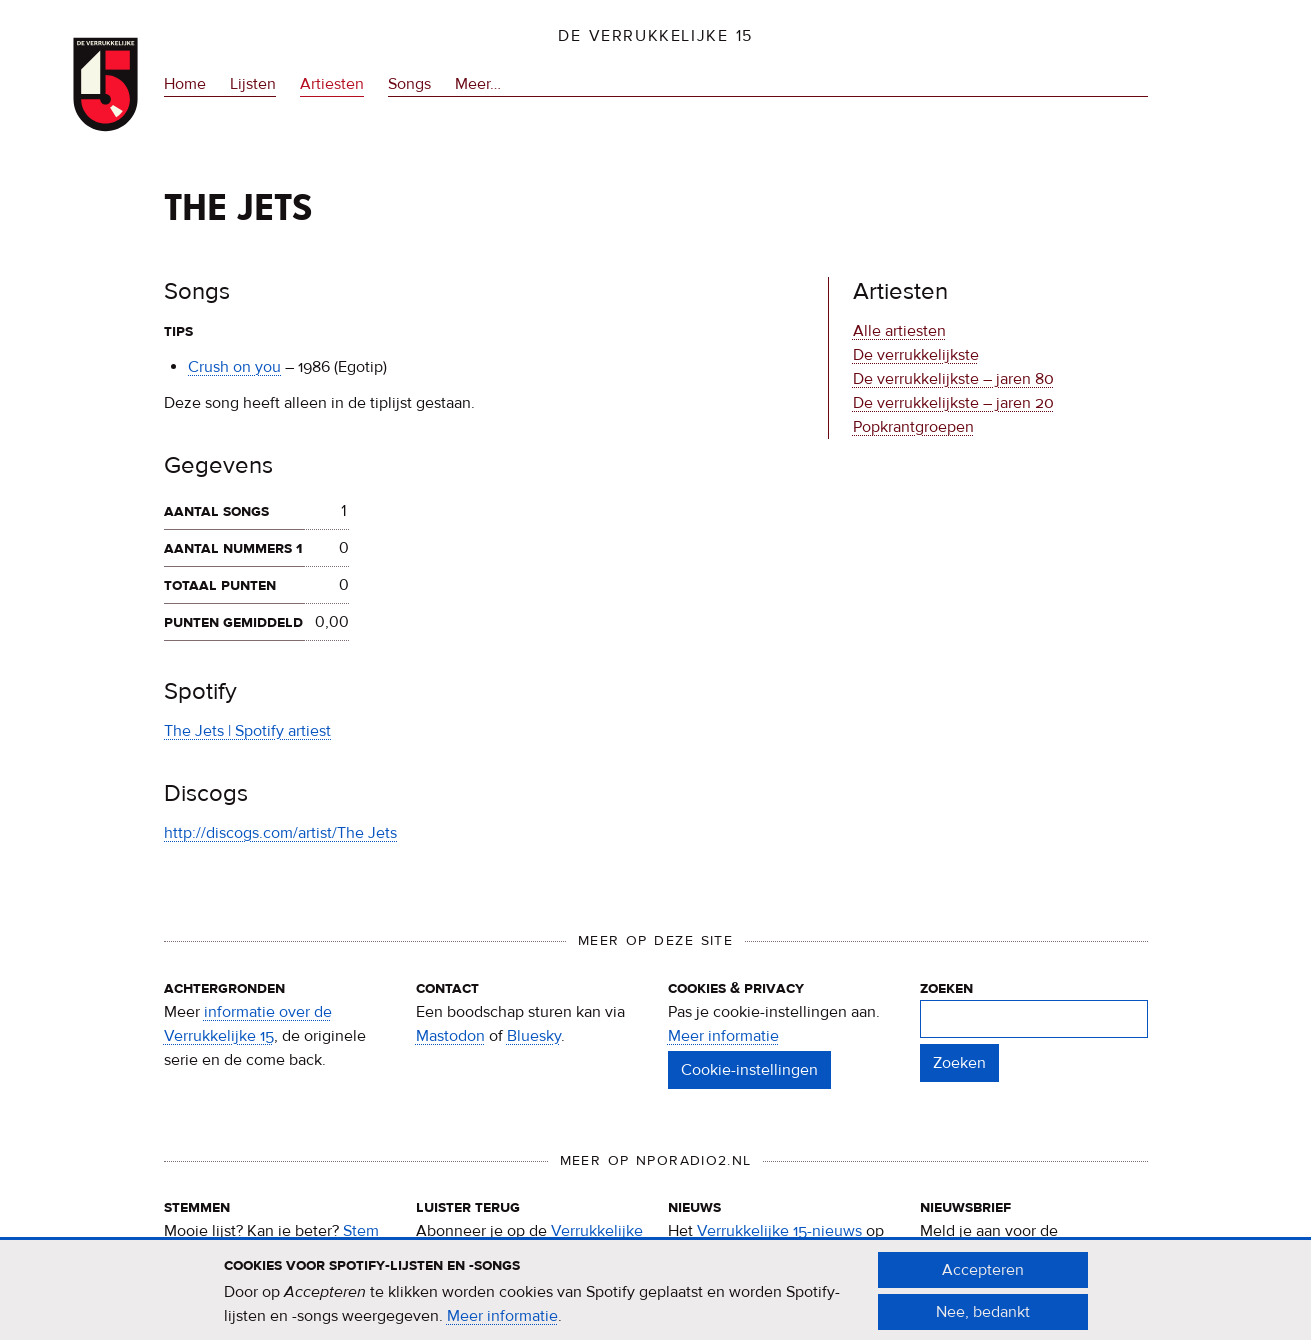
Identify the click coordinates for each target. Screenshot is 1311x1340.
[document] (656, 1301)
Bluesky (534, 1036)
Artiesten (332, 84)
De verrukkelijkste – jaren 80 (953, 379)
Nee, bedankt (983, 1322)
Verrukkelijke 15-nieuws (779, 1231)
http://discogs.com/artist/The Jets (280, 833)
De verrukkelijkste (916, 355)
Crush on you (234, 367)
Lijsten (253, 84)
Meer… (478, 84)
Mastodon (450, 1036)
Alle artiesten (899, 331)
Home (185, 84)
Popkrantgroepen (913, 427)
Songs (409, 84)
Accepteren (983, 1280)
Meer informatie (723, 1036)
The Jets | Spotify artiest (247, 731)
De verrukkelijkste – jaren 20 (953, 403)
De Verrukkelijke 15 (655, 36)
